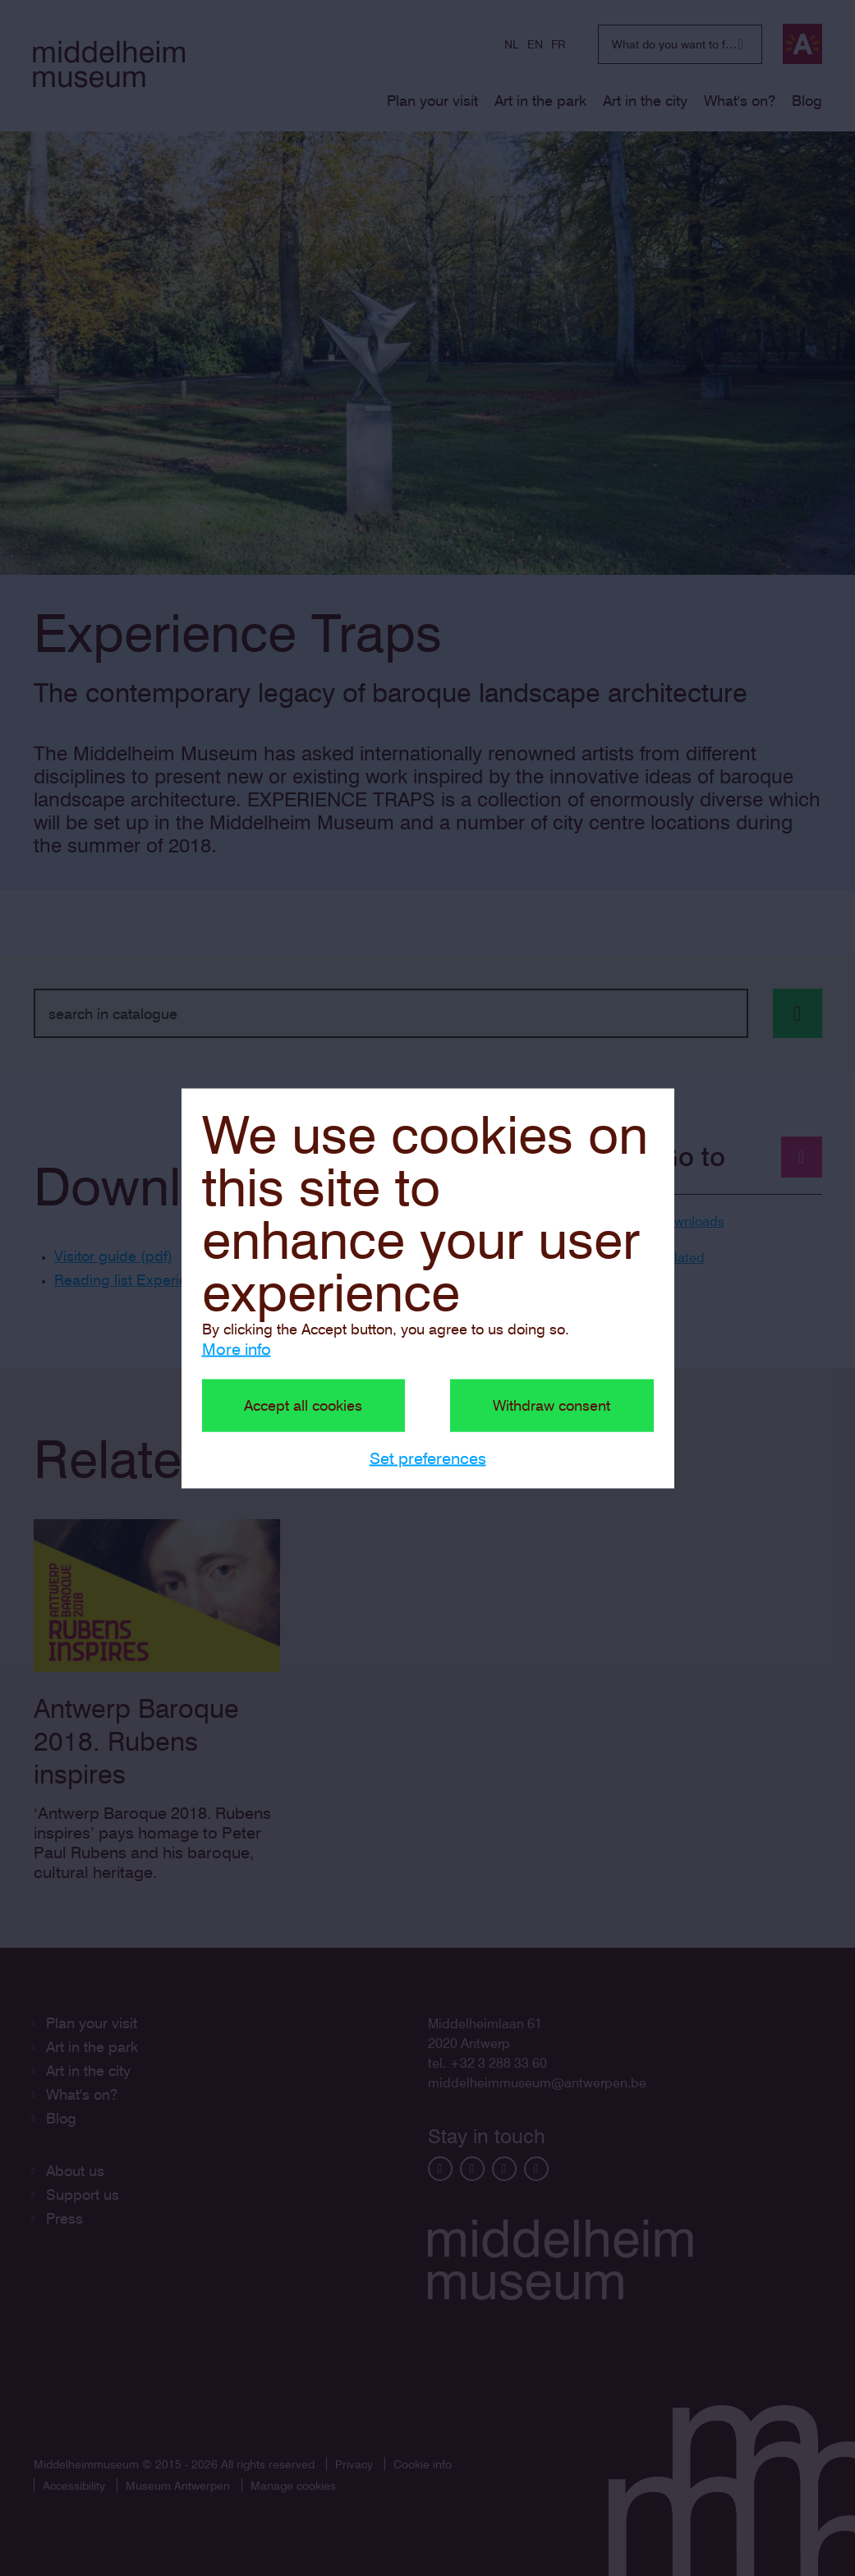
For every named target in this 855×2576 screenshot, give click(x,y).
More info (236, 1348)
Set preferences (428, 1457)
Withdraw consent (551, 1404)
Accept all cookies (303, 1404)
